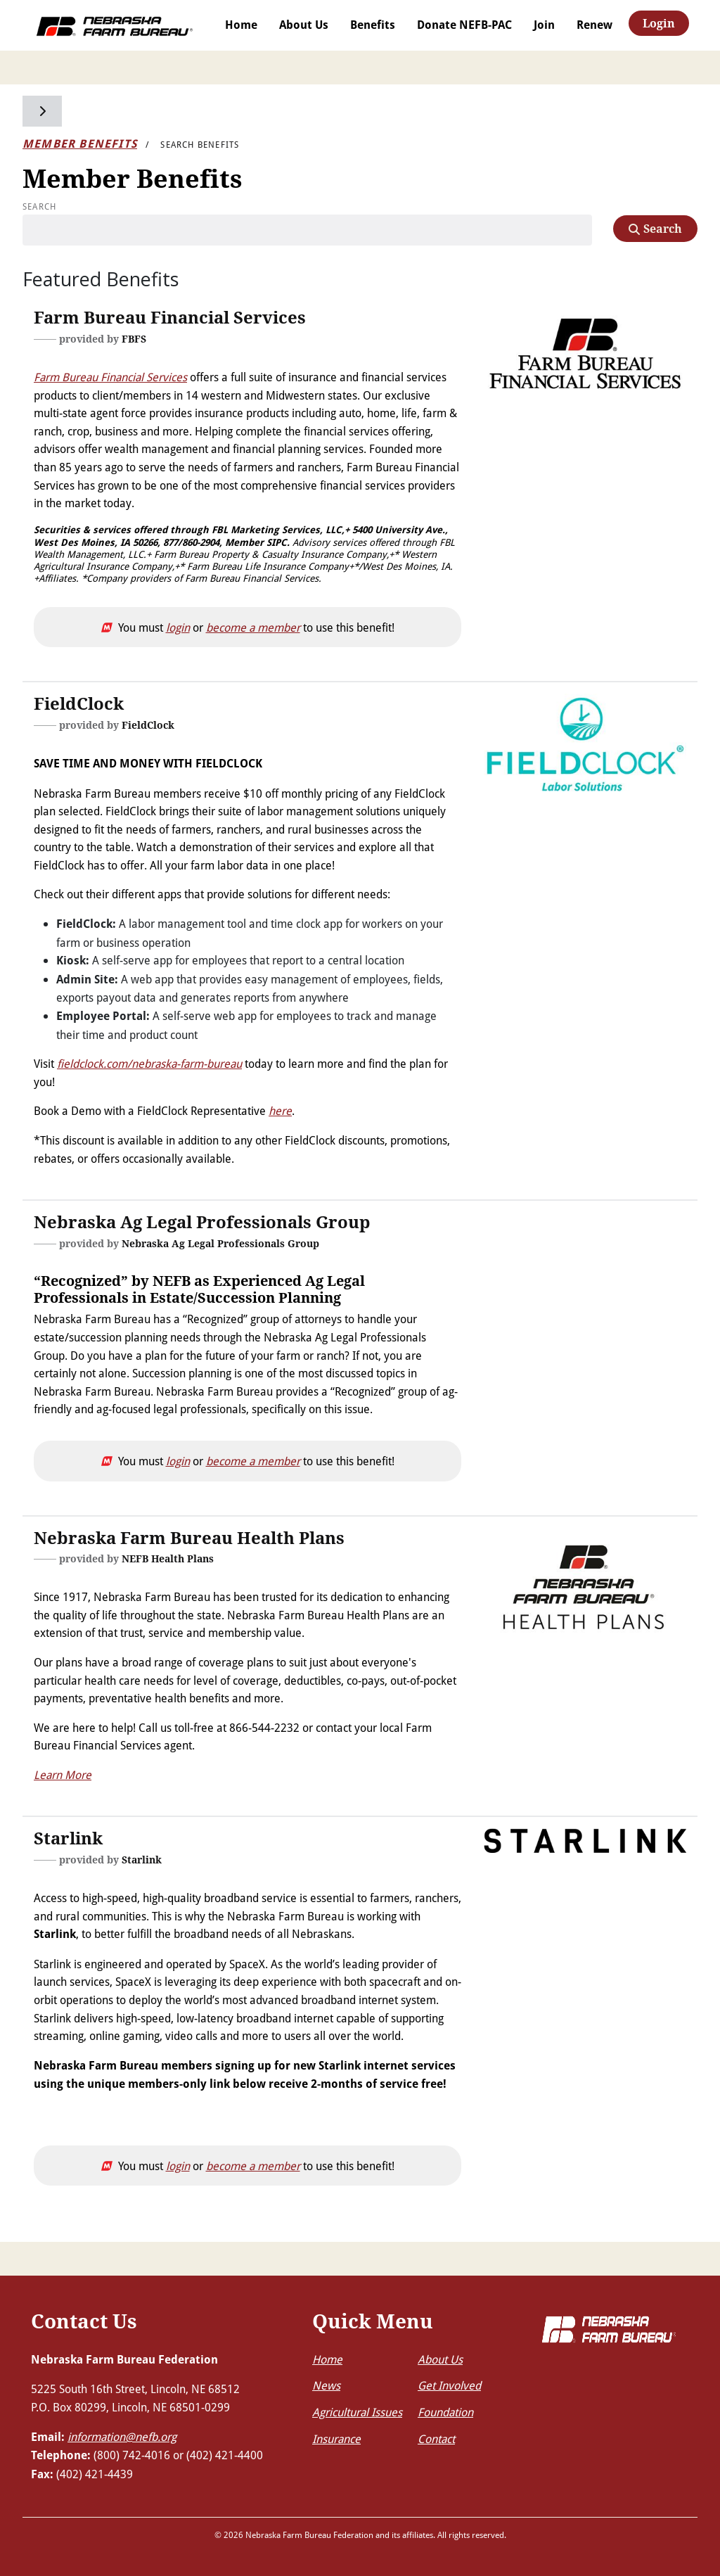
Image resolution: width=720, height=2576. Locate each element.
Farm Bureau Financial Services (110, 376)
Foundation (445, 2411)
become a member (253, 627)
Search (39, 206)
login (178, 627)
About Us (303, 24)
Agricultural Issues (357, 2411)
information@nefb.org (122, 2436)
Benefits (372, 24)
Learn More (62, 1774)
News (326, 2385)
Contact (436, 2438)
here (280, 1110)
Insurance (336, 2438)
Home (241, 24)
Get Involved (449, 2385)
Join (544, 24)
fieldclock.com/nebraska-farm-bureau (149, 1063)
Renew (594, 24)
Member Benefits (79, 143)
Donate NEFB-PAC (464, 24)
